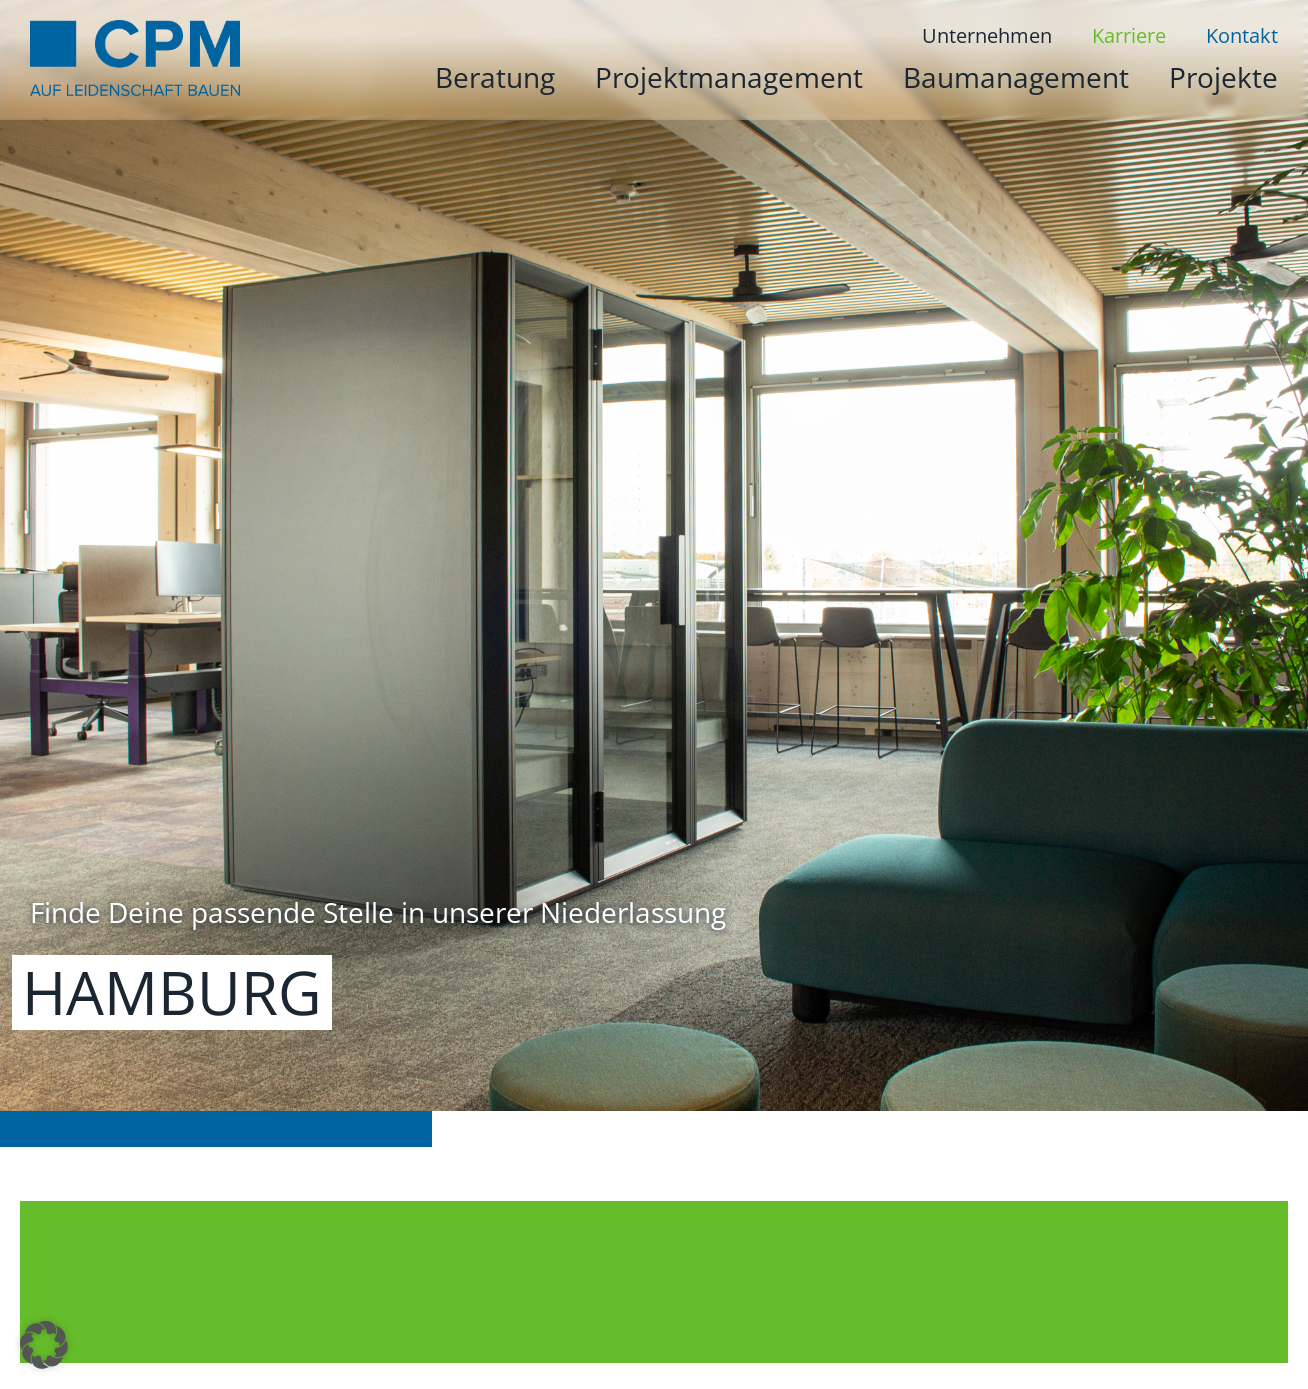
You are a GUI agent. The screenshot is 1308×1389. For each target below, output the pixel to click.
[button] (44, 1345)
